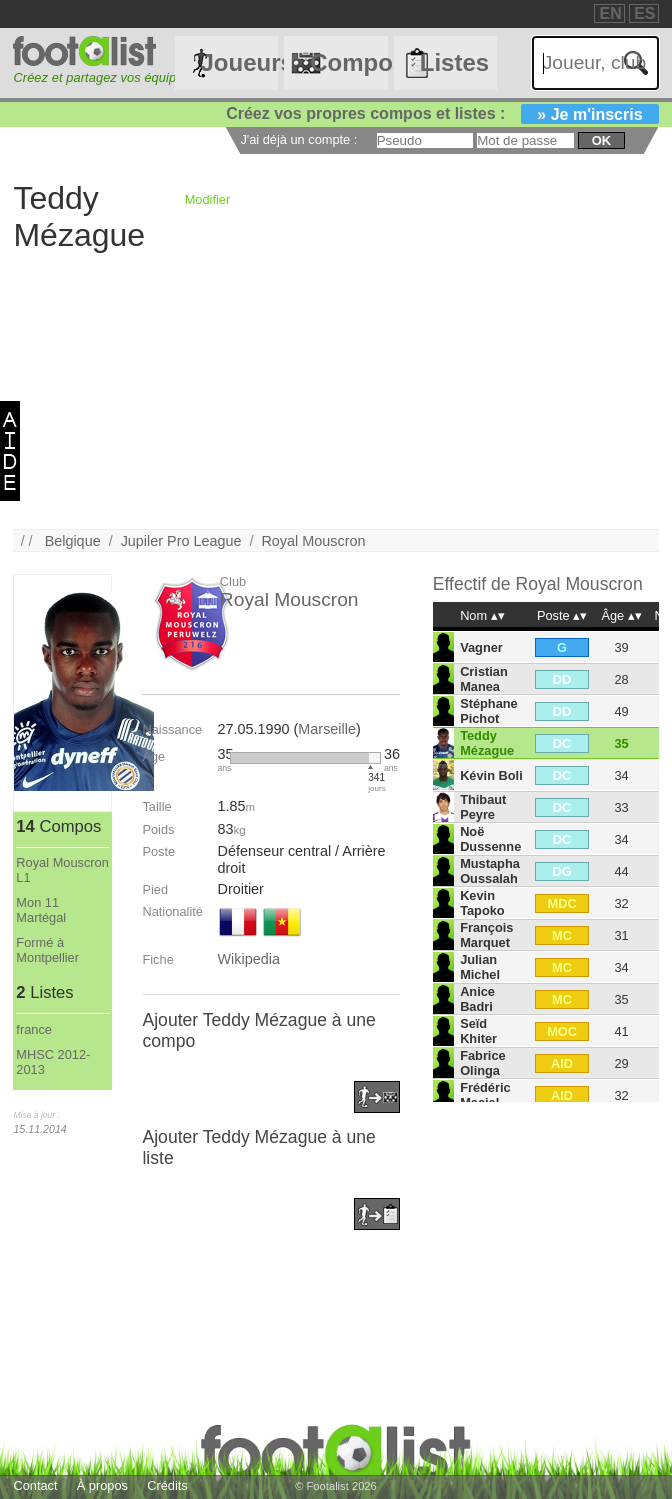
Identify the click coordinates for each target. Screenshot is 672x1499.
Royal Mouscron (313, 541)
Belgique (73, 541)
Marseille (327, 729)
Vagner (481, 647)
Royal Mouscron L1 (62, 870)
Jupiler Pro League (181, 541)
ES (644, 13)
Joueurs (239, 62)
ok (601, 140)
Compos (348, 62)
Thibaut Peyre (483, 807)
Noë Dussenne (490, 839)
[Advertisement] (335, 389)
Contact (35, 1485)
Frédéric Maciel (485, 1095)
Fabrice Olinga (483, 1063)
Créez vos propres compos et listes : (442, 113)
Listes (454, 62)
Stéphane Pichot (489, 711)
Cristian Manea (484, 679)
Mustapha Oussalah (490, 871)
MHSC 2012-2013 (53, 1062)
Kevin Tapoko (482, 903)
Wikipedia (249, 959)
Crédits (167, 1485)
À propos (102, 1485)
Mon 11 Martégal (41, 910)
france (34, 1029)
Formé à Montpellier (47, 950)
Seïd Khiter (478, 1031)
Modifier (208, 199)
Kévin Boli (491, 775)
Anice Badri (477, 999)
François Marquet (486, 935)
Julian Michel (480, 967)
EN (610, 13)
